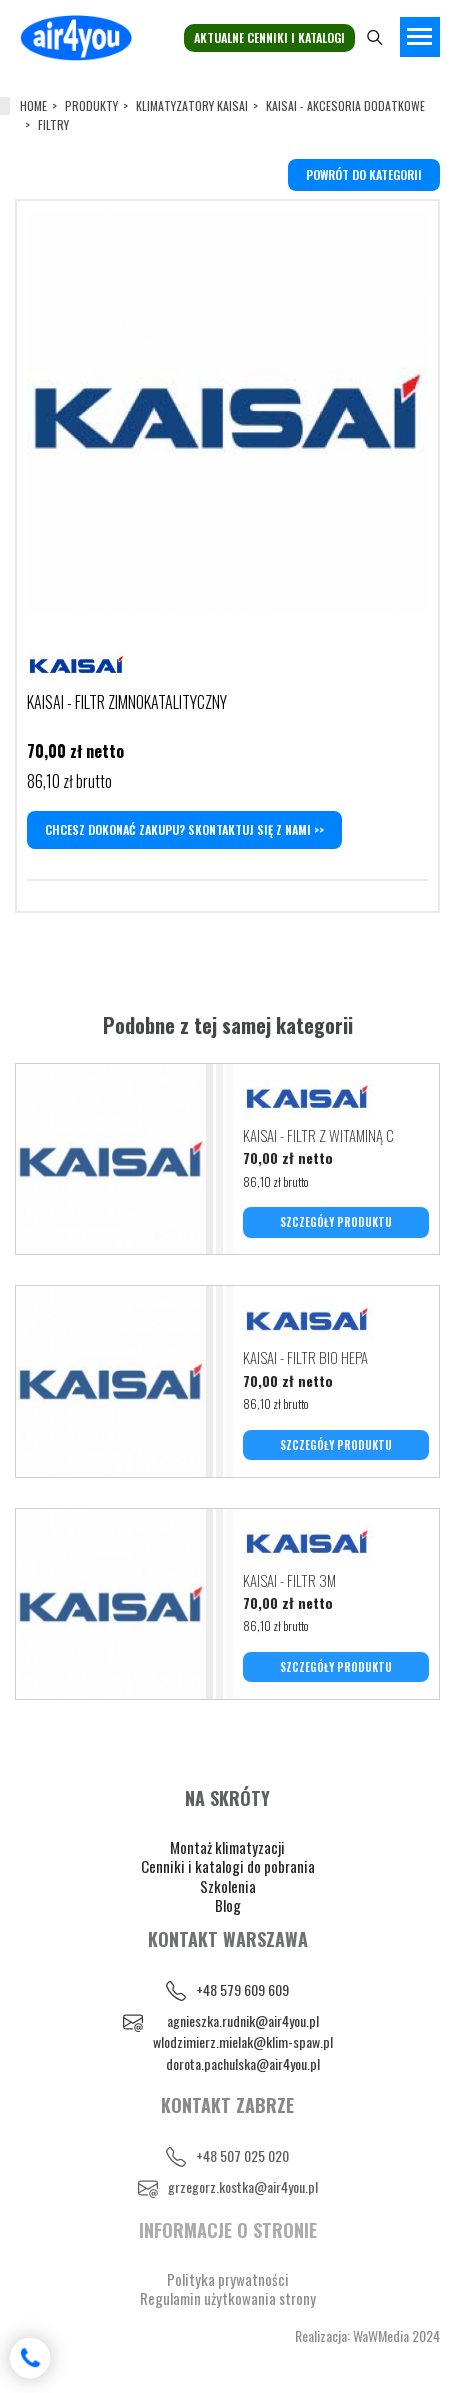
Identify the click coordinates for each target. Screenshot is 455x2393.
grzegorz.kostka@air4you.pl (243, 2186)
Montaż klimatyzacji (227, 1847)
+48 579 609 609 (242, 1989)
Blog (228, 1905)
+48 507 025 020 (242, 2155)
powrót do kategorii (364, 174)
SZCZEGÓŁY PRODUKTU (336, 1222)
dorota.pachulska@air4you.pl (243, 2063)
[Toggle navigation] (420, 37)
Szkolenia (228, 1886)
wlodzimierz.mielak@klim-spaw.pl (243, 2041)
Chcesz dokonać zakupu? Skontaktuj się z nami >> (184, 829)
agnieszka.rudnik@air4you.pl (243, 2020)
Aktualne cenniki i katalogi (269, 37)
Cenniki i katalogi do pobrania (228, 1866)
